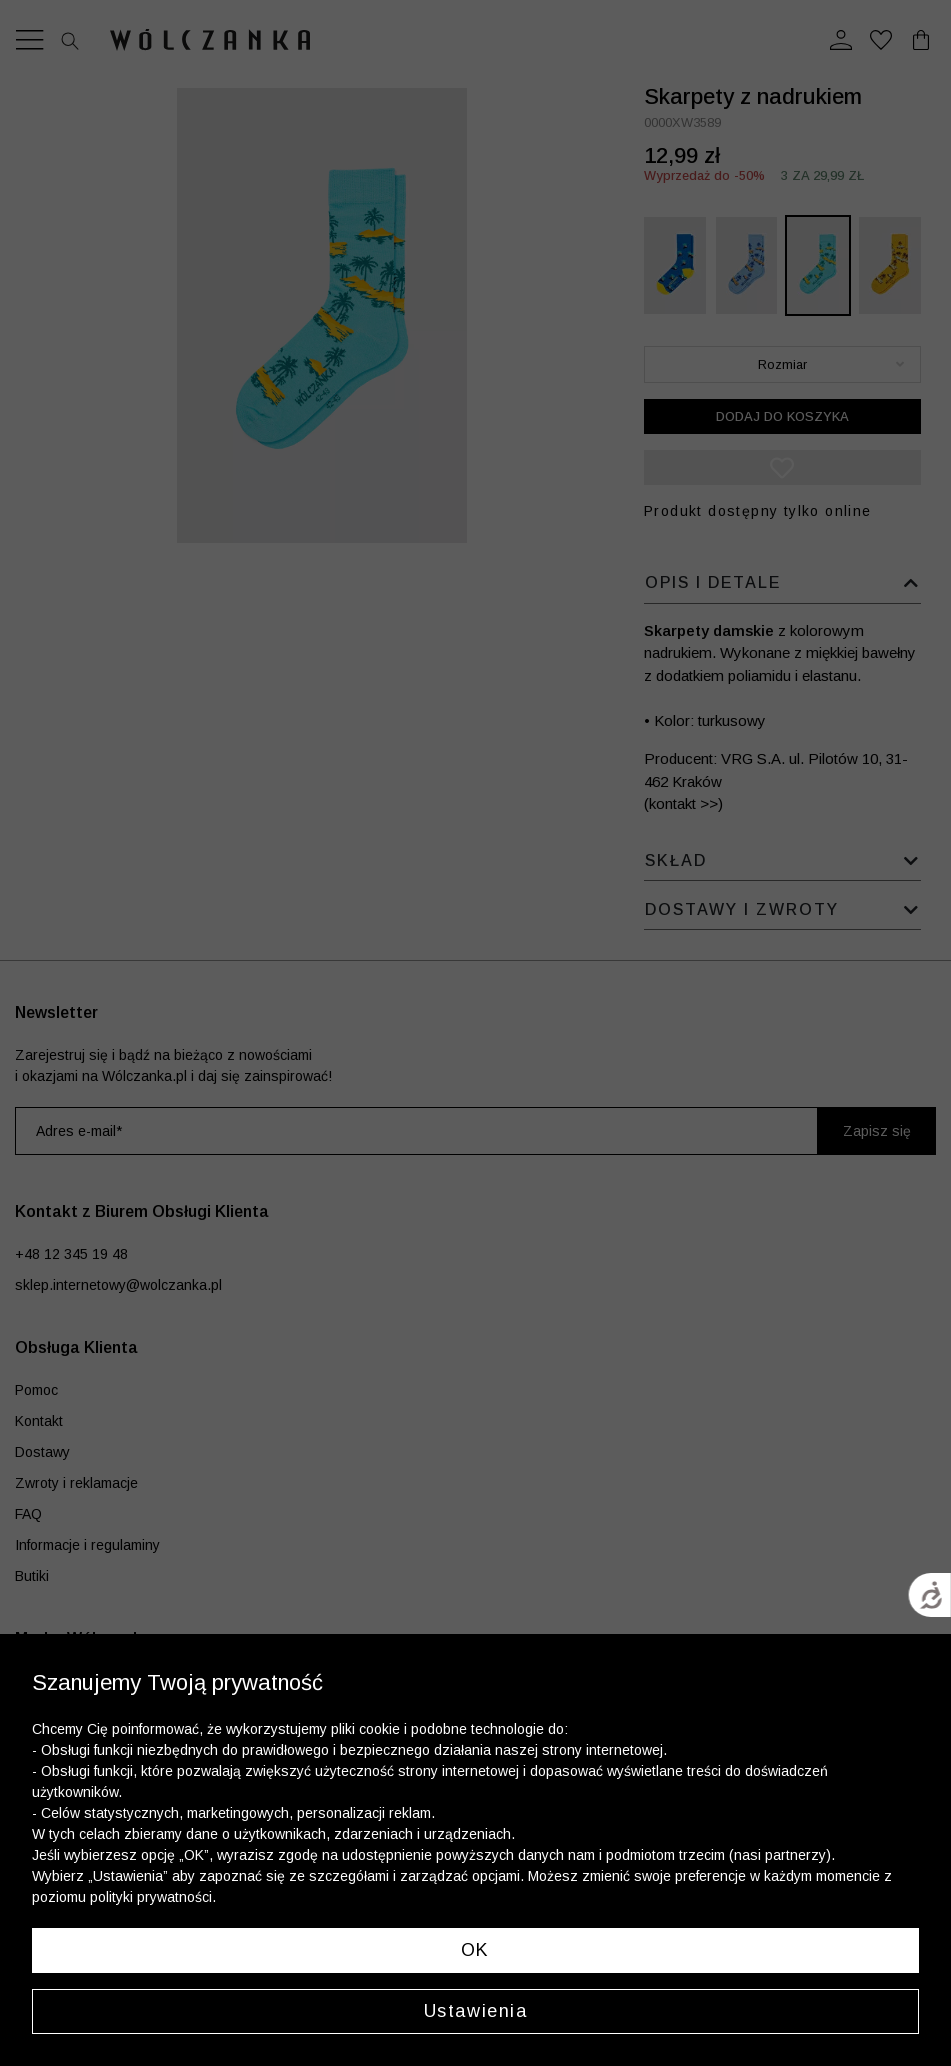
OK (475, 1950)
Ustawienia (476, 2011)
